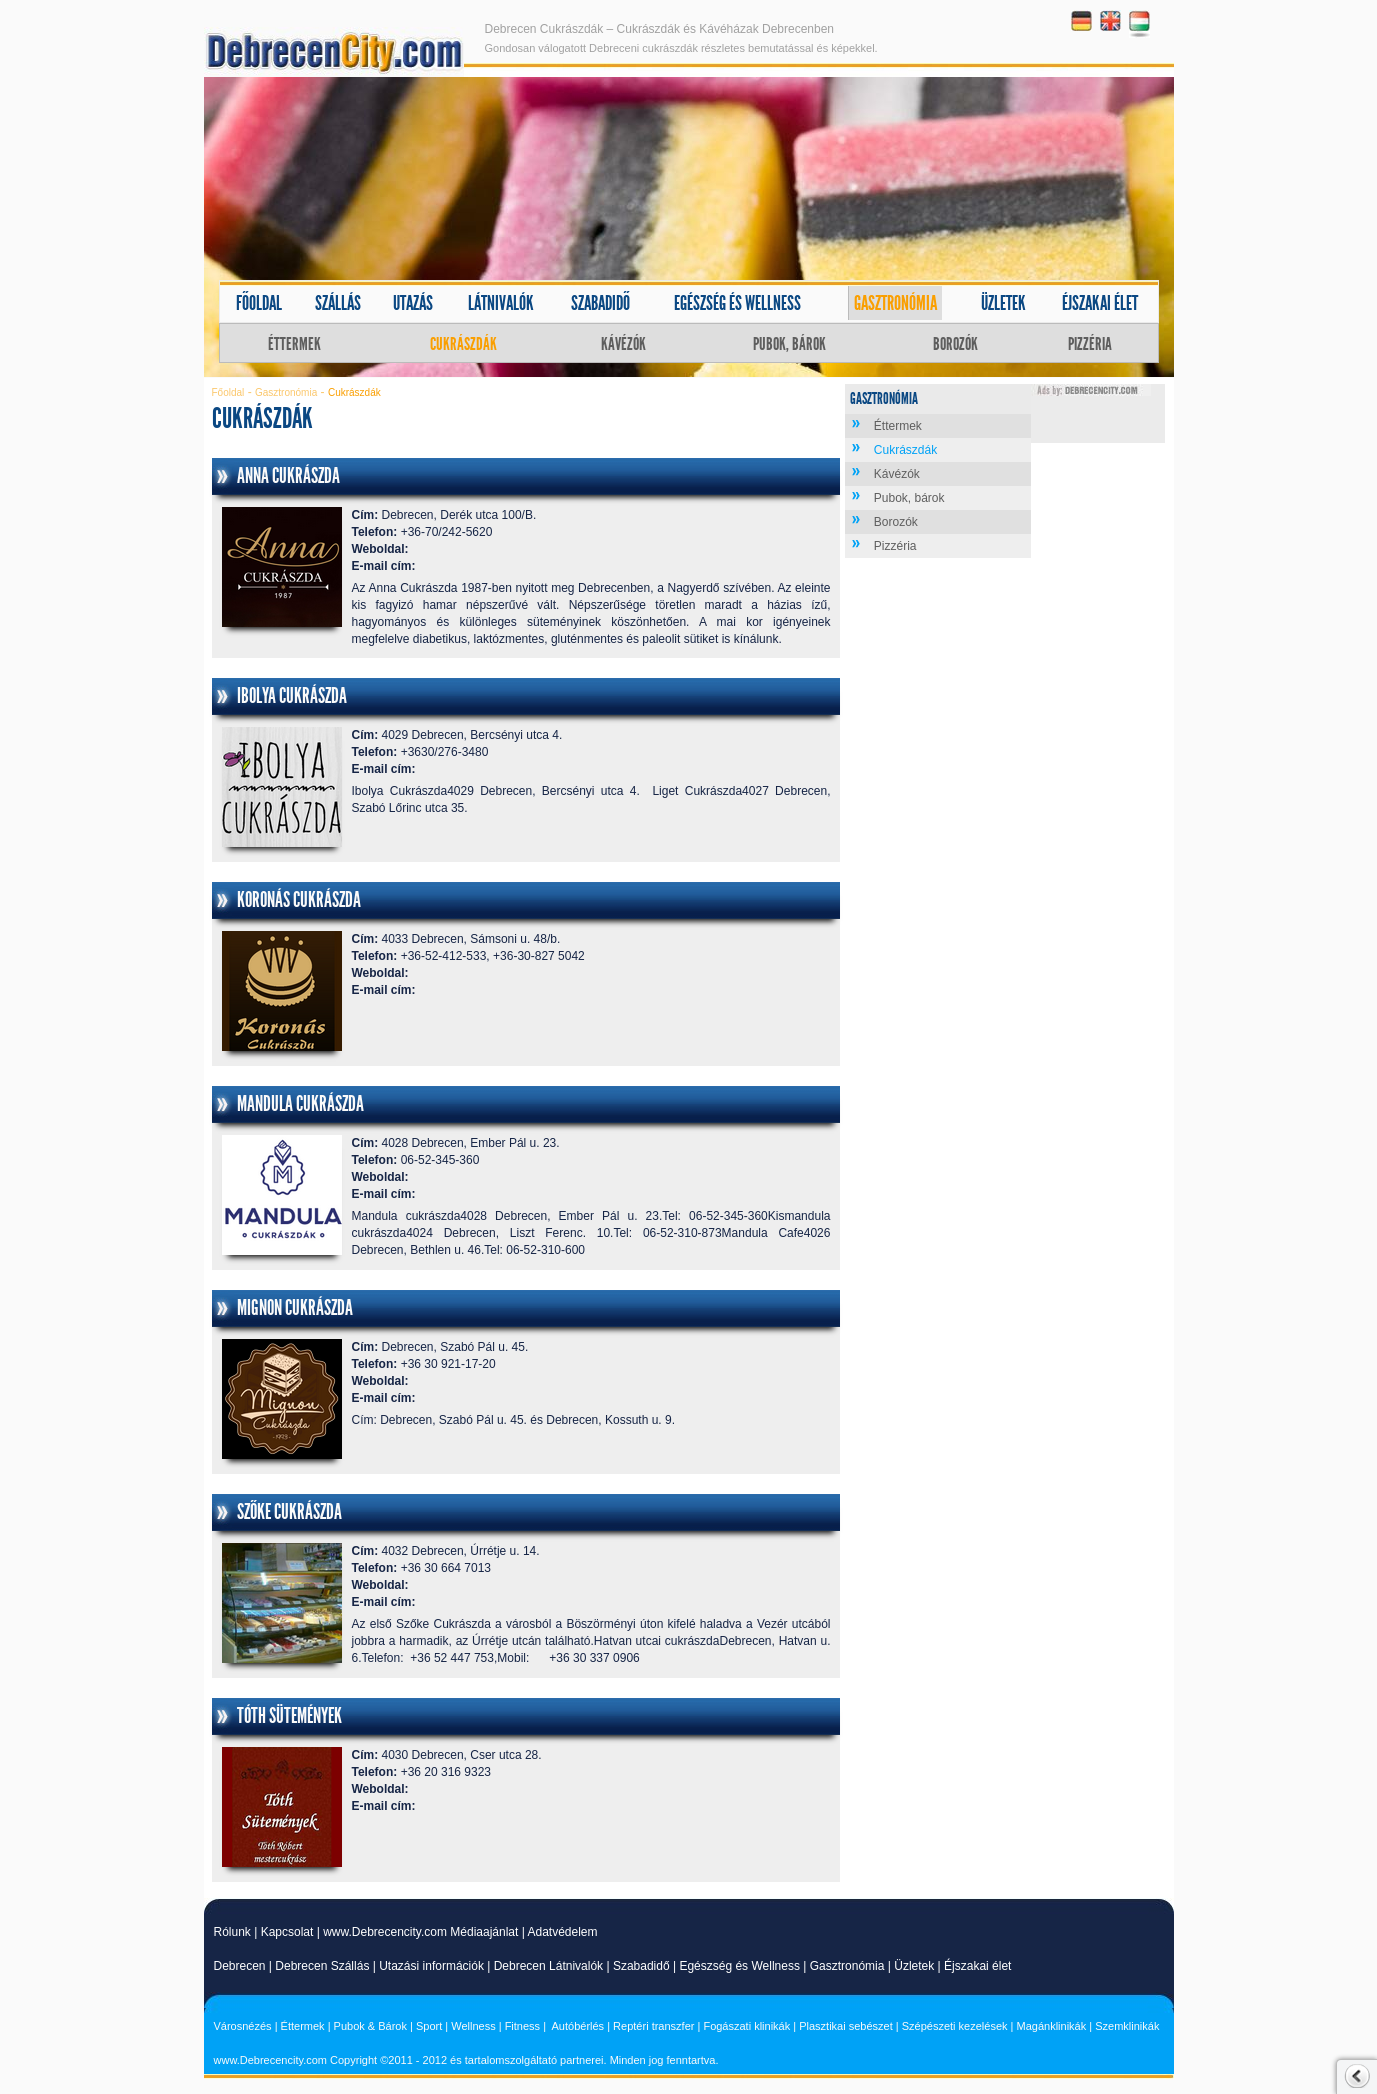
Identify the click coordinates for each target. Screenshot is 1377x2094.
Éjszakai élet (1100, 303)
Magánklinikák (1052, 2026)
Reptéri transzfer (653, 2026)
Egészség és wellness (737, 303)
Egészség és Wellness (739, 1966)
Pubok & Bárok (370, 2026)
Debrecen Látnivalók (548, 1966)
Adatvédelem (562, 1932)
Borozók (955, 344)
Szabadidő (600, 303)
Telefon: (375, 532)
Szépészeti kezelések (955, 2026)
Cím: (365, 515)
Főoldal (259, 303)
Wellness (473, 2026)
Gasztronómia (895, 303)
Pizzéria (1090, 344)
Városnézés (243, 2026)
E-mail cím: (384, 566)
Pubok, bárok (789, 344)
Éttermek (294, 344)
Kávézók (623, 344)
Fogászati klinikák (746, 2026)
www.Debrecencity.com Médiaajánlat (420, 1932)
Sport (429, 2026)
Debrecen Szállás (322, 1966)
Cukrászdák (463, 344)
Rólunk (232, 1932)
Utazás (413, 303)
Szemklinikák (1127, 2026)
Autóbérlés (578, 2026)
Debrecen (240, 1966)
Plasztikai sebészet (846, 2026)
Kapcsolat (287, 1932)
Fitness (522, 2026)
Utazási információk (431, 1966)
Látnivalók (501, 303)
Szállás (338, 303)
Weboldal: (380, 549)
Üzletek (1003, 303)
